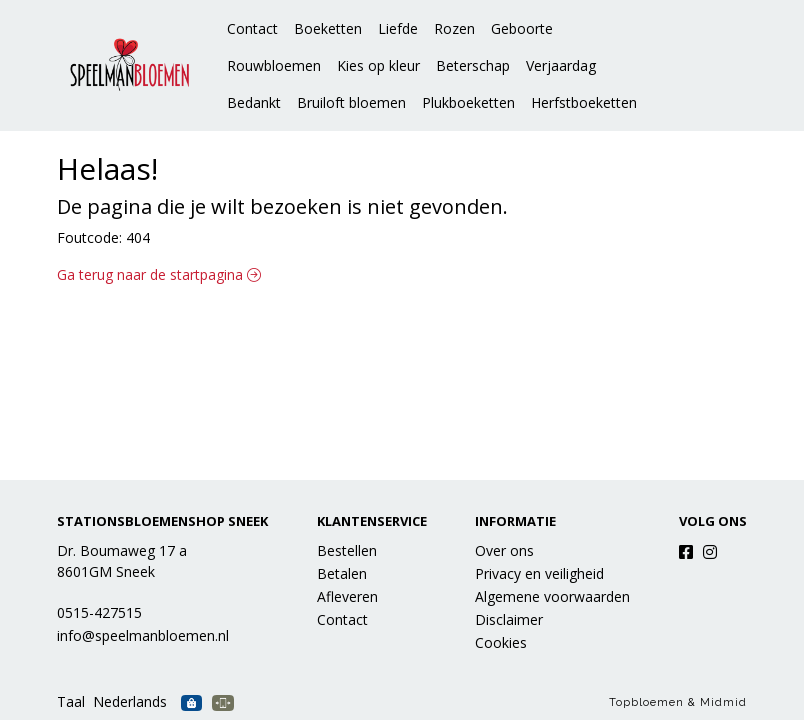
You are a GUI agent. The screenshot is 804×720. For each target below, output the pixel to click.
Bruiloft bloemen (351, 102)
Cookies (501, 642)
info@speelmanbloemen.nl (143, 635)
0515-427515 (99, 612)
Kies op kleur (378, 65)
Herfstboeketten (584, 102)
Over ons (504, 550)
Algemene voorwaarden (552, 596)
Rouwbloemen (274, 65)
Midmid (723, 702)
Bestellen (347, 550)
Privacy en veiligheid (539, 573)
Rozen (454, 28)
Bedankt (254, 102)
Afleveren (347, 596)
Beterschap (473, 65)
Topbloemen (646, 702)
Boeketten (328, 28)
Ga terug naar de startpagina (159, 274)
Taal (71, 701)
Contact (252, 28)
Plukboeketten (468, 102)
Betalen (342, 573)
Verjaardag (561, 65)
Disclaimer (509, 619)
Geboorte (522, 28)
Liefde (398, 28)
